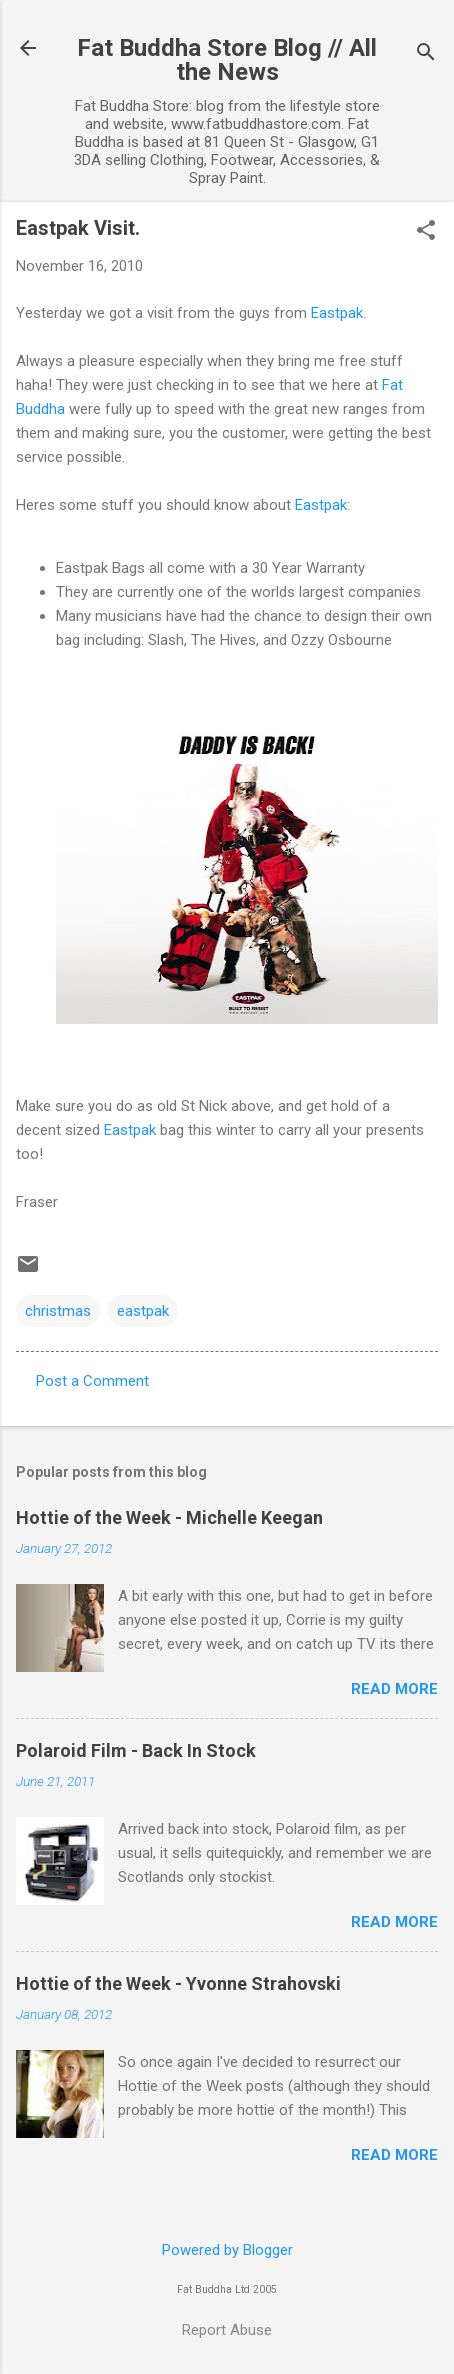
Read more (394, 1689)
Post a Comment (92, 1381)
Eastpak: (322, 505)
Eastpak (337, 313)
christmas (58, 1311)
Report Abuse (227, 2330)
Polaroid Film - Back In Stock (136, 1750)
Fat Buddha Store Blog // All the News (227, 60)
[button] (426, 232)
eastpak (143, 1311)
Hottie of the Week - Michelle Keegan (169, 1517)
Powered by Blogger (227, 2250)
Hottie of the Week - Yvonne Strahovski (178, 1983)
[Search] (426, 54)
